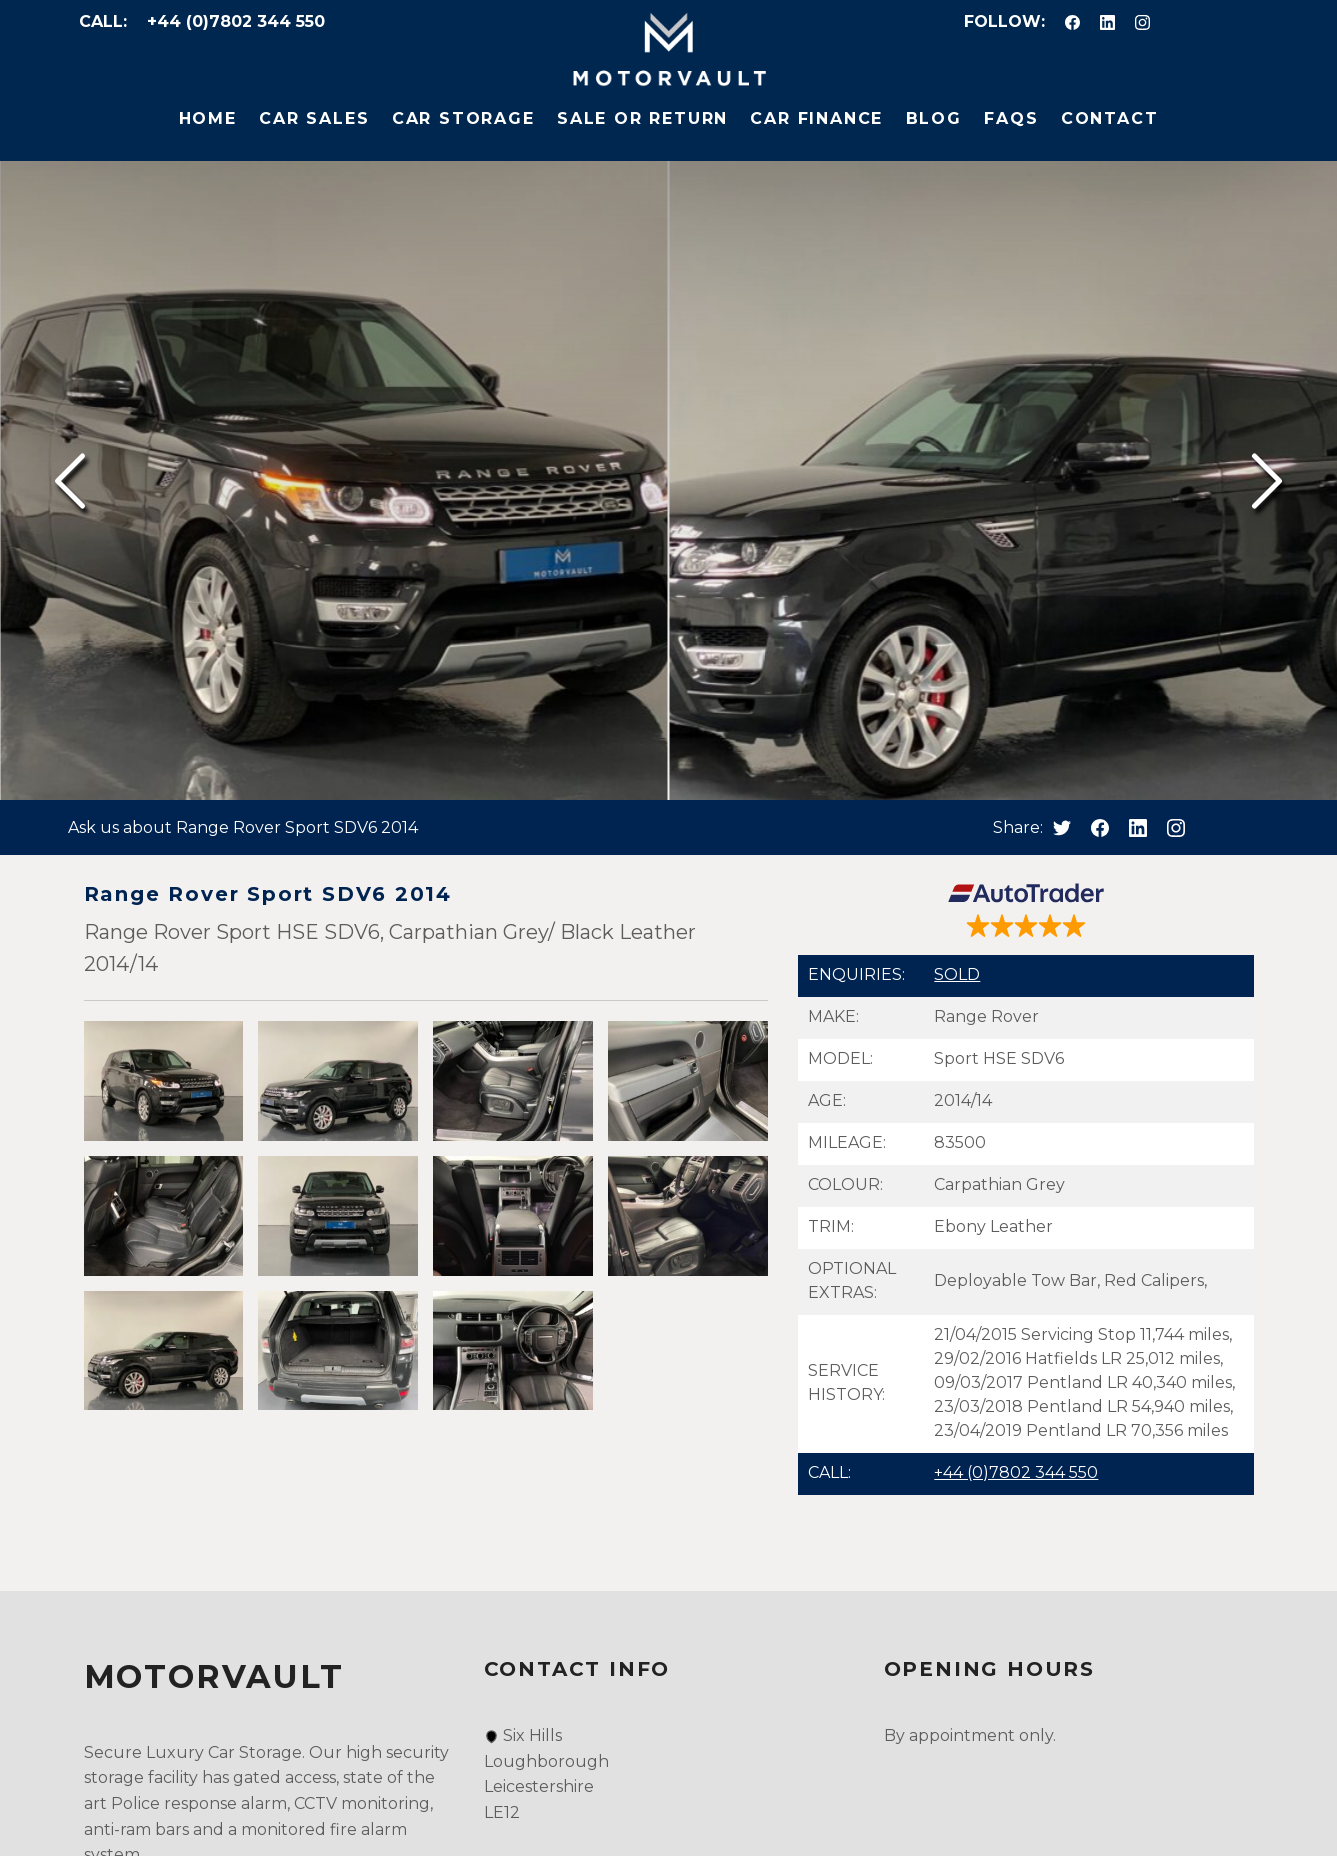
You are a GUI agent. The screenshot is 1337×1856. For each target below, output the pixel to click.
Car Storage (463, 118)
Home (208, 118)
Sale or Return (642, 118)
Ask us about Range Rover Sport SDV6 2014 (243, 827)
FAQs (1011, 118)
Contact (1110, 118)
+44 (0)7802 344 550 (236, 21)
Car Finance (816, 118)
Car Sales (314, 118)
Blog (934, 118)
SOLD (957, 974)
